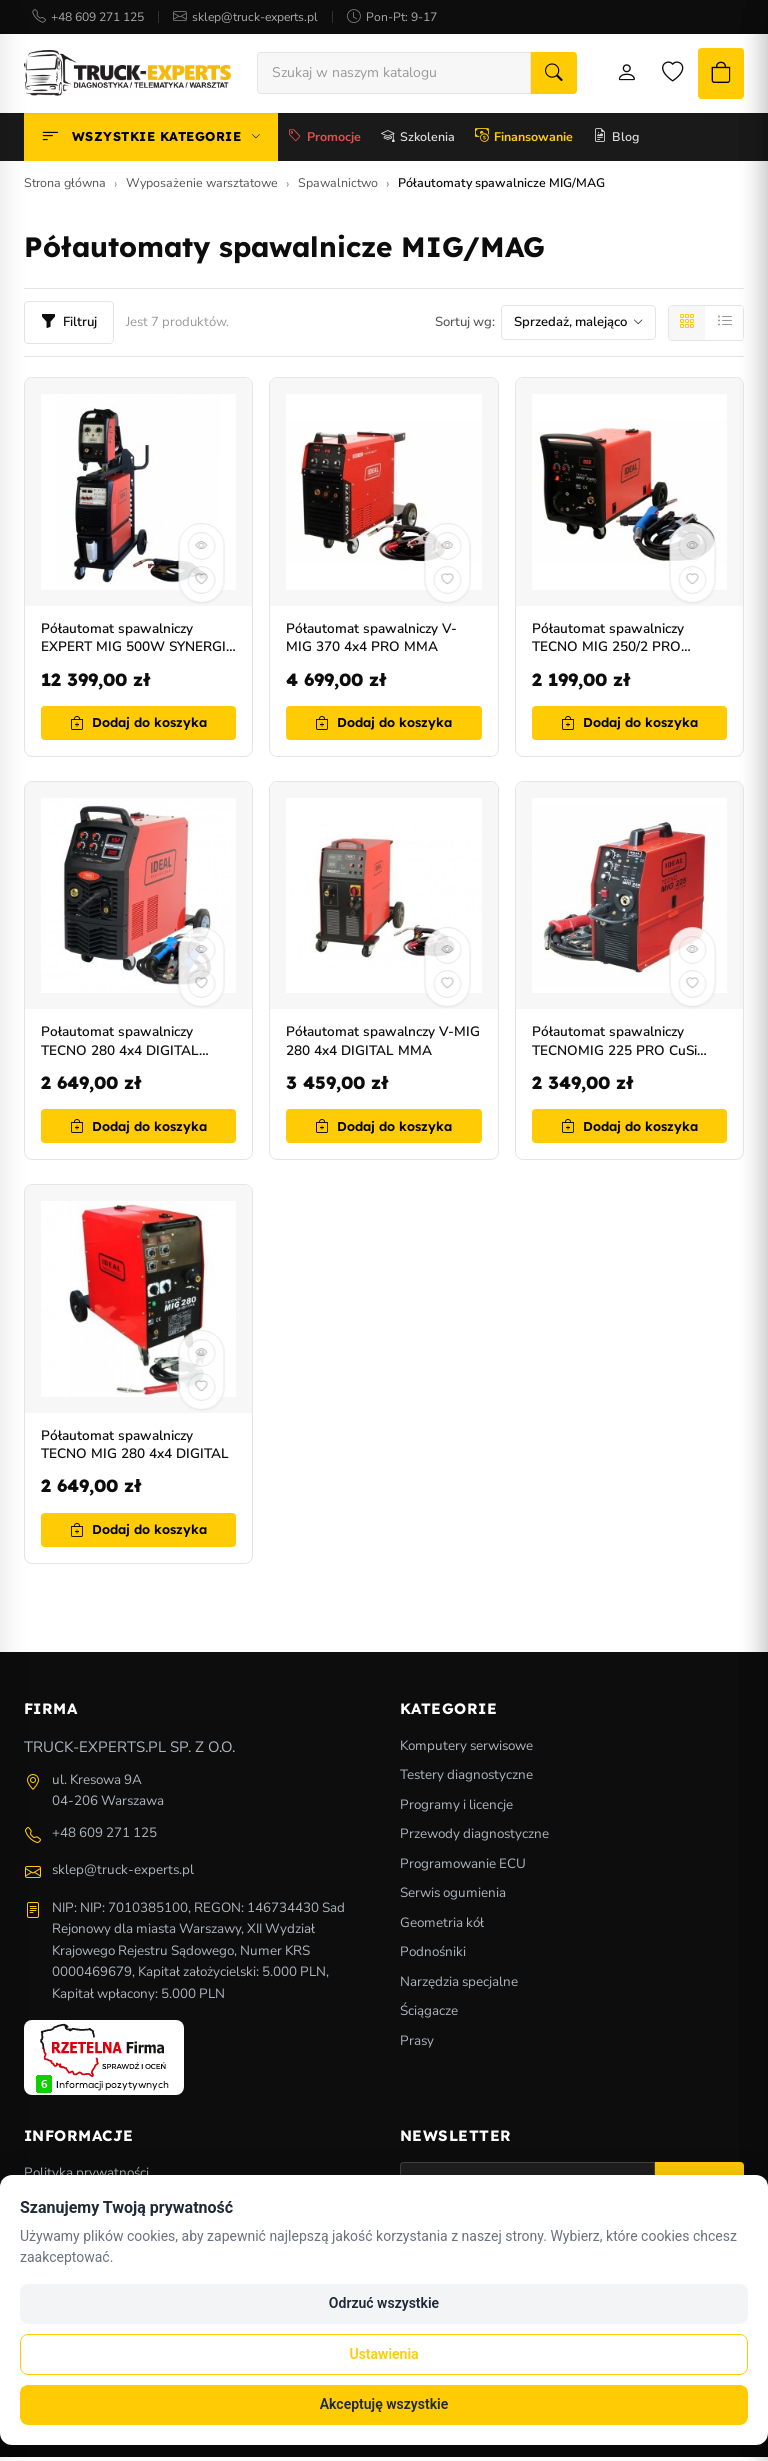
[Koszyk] (715, 75)
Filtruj (69, 327)
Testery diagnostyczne (466, 1778)
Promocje (324, 141)
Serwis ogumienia (453, 1896)
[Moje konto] (609, 75)
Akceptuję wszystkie (384, 2404)
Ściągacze (429, 2014)
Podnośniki (433, 1955)
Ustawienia (383, 2354)
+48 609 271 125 (97, 17)
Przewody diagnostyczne (474, 1837)
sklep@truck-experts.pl (255, 17)
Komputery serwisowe (466, 1749)
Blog (616, 141)
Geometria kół (442, 1926)
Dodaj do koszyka (138, 726)
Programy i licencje (456, 1808)
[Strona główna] (127, 75)
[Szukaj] (539, 75)
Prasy (417, 2044)
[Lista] (725, 327)
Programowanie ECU (463, 1867)
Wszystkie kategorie (151, 140)
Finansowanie (524, 141)
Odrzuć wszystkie (384, 2303)
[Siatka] (687, 327)
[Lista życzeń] (659, 75)
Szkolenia (418, 141)
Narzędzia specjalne (459, 1985)
